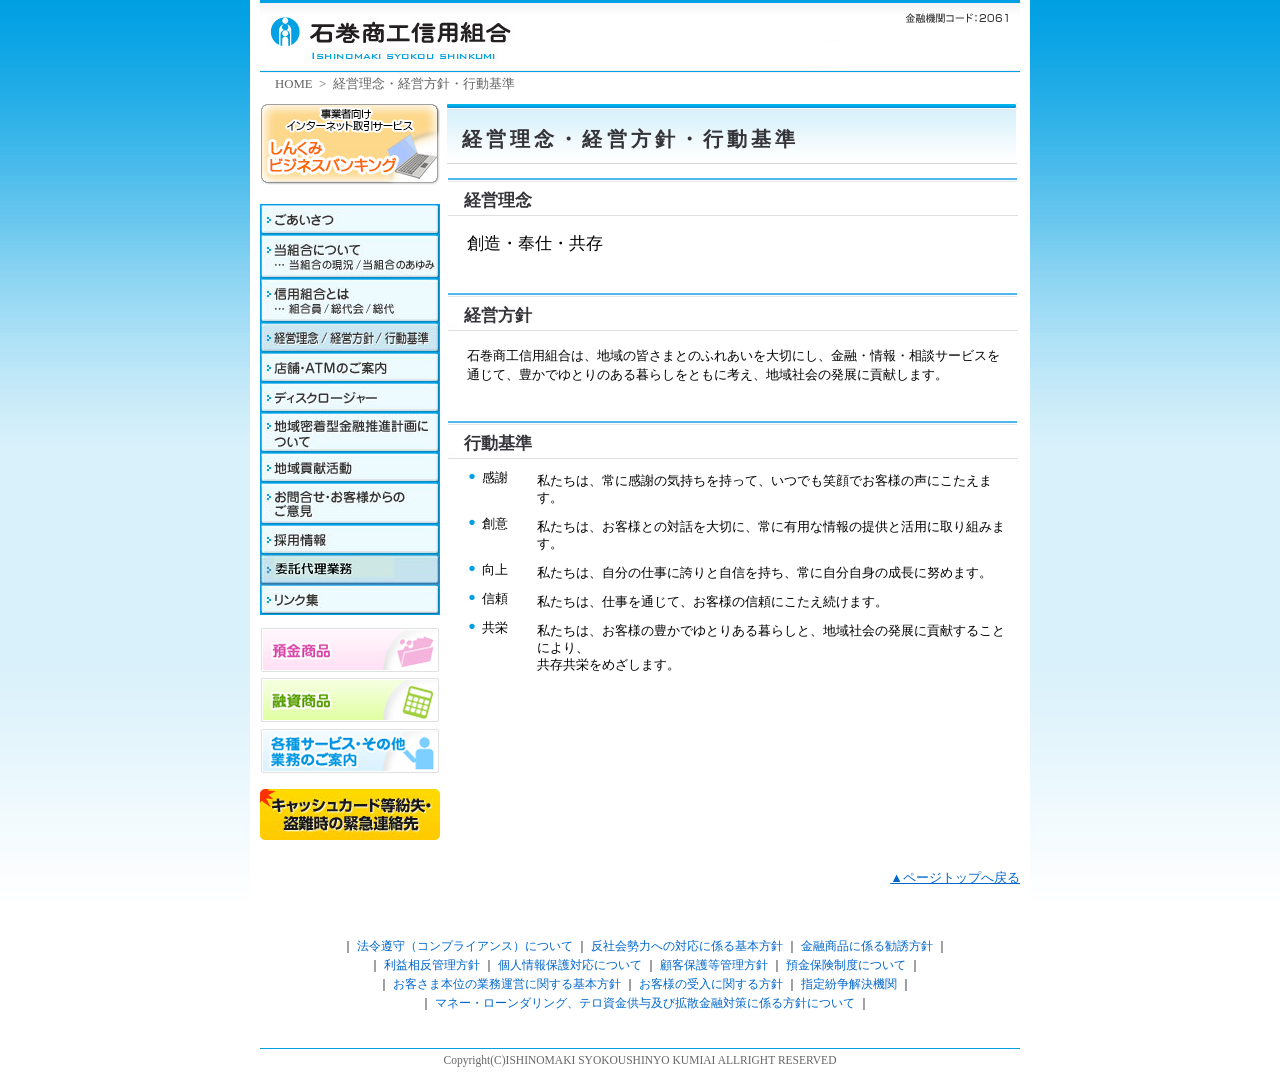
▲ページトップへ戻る (955, 878)
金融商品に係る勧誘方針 (865, 946)
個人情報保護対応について (570, 965)
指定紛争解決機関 (849, 984)
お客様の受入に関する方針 (711, 984)
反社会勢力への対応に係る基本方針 (687, 946)
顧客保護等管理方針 (714, 965)
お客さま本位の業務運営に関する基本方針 (507, 984)
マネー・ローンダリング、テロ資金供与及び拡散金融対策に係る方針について (645, 1003)
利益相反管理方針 (432, 965)
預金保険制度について (846, 965)
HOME (294, 84)
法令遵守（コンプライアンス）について (465, 946)
